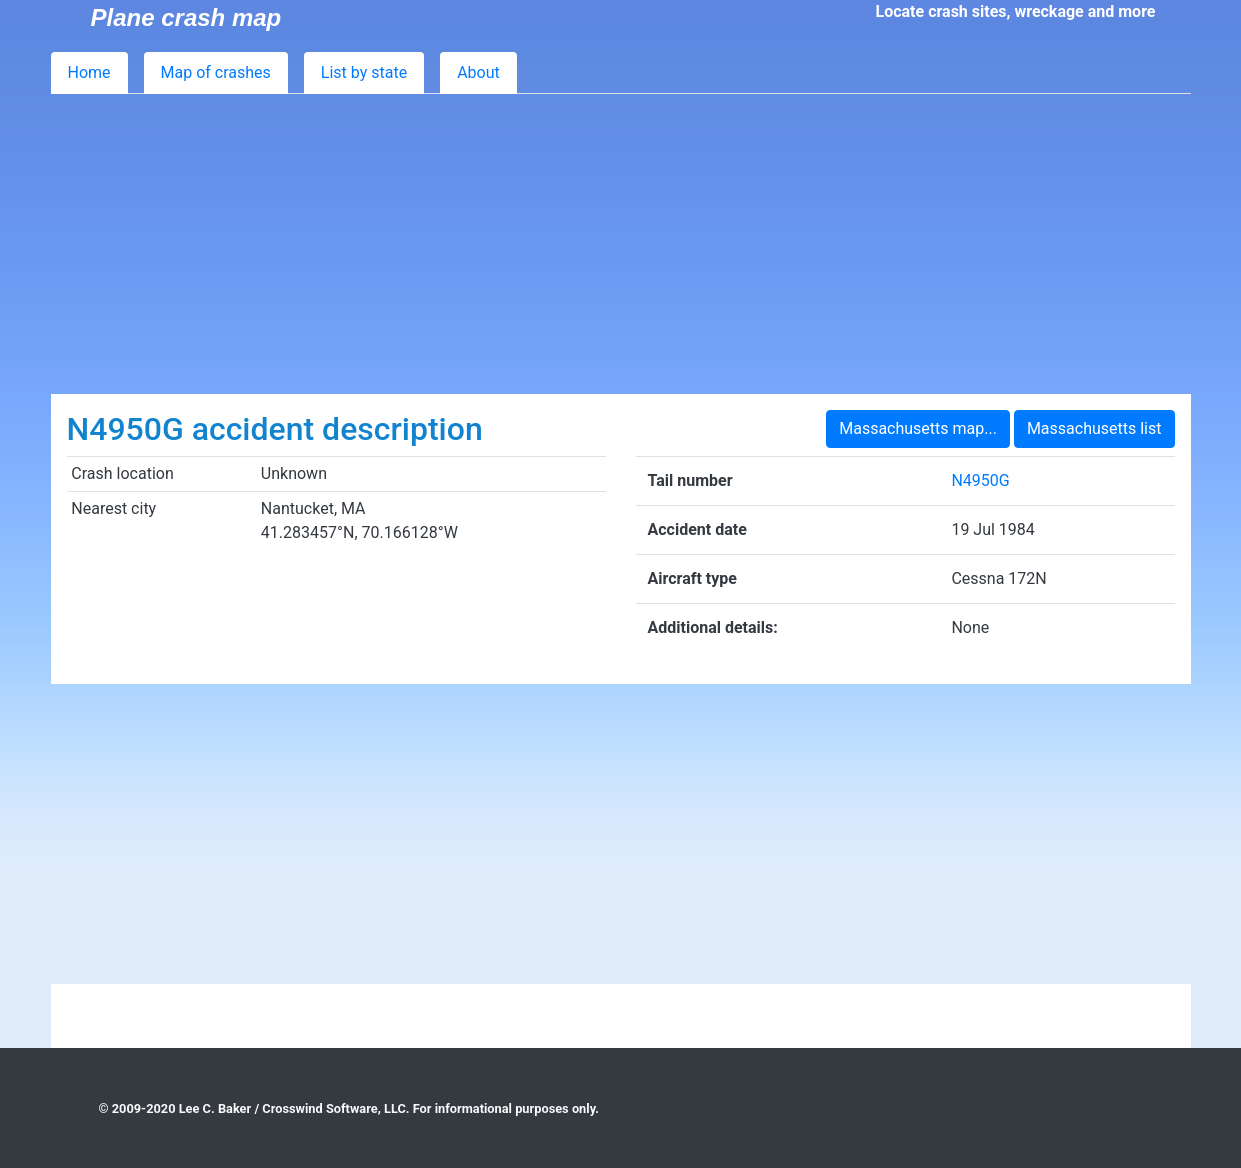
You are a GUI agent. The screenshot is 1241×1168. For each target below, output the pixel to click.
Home (89, 72)
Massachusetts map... (918, 428)
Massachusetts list (1094, 428)
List (364, 72)
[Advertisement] (621, 244)
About (478, 72)
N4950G (980, 480)
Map (216, 72)
